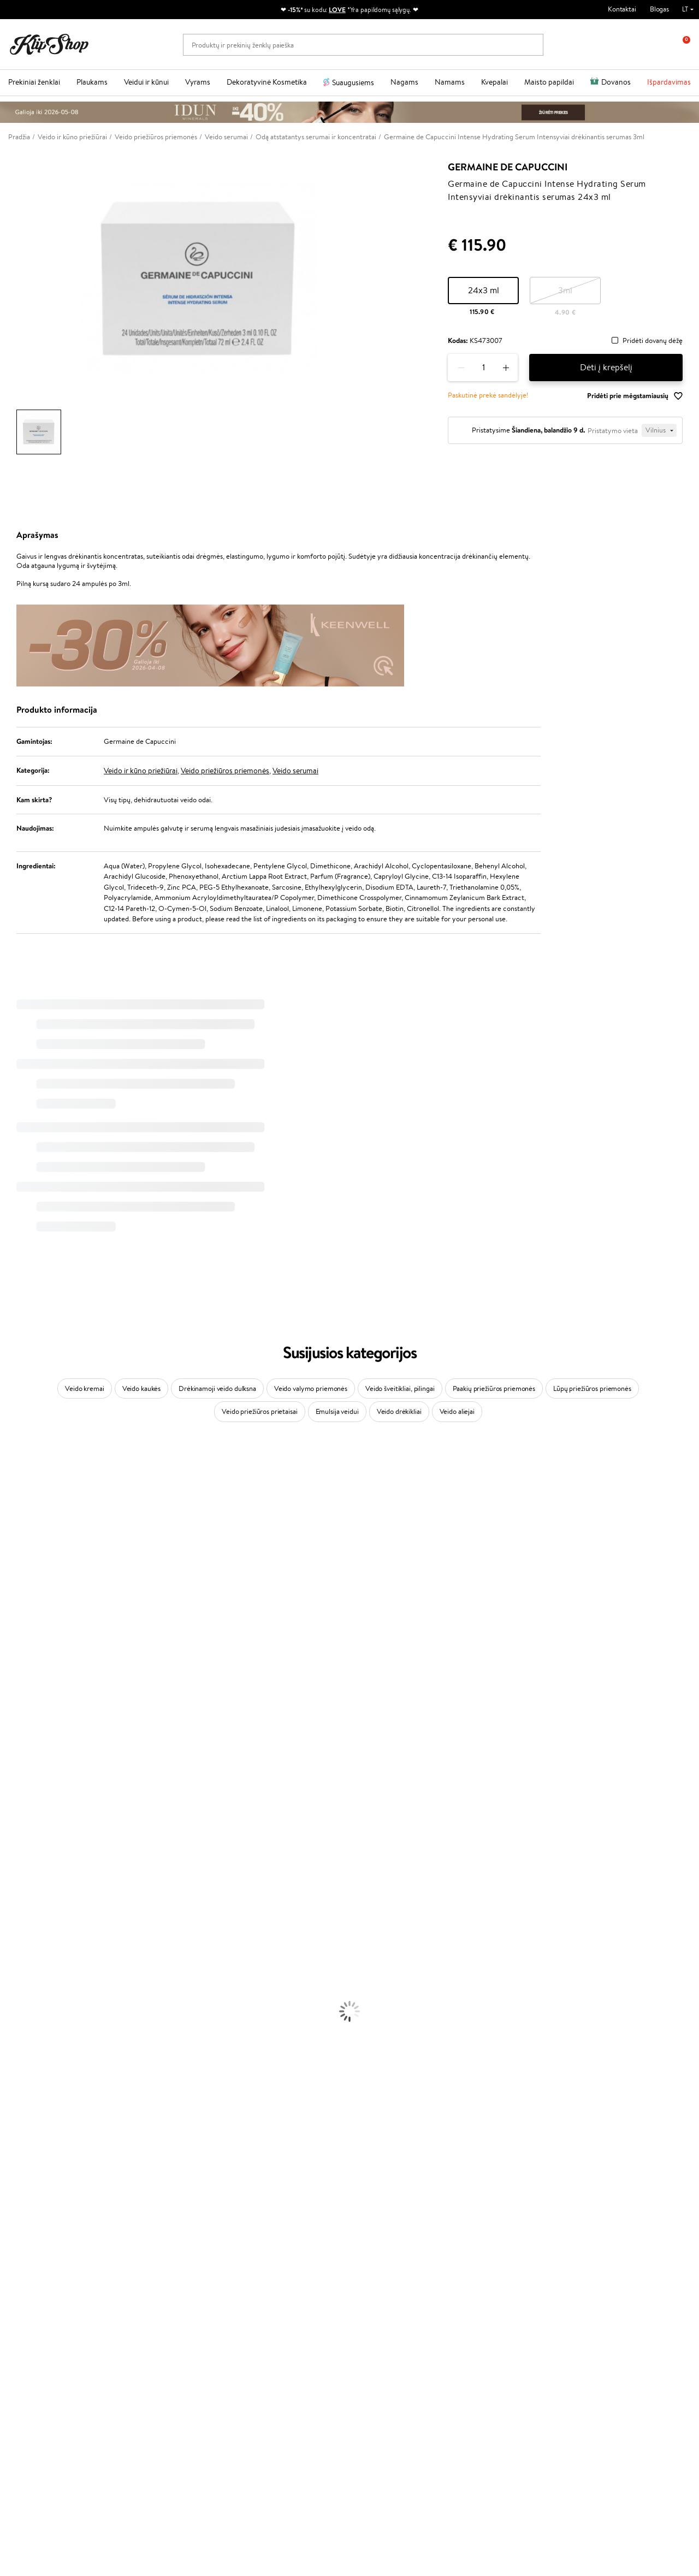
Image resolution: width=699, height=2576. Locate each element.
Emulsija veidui (337, 1411)
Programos (263, 2267)
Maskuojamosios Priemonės (41, 2090)
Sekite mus (25, 2486)
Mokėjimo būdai (154, 2299)
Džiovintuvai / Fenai (30, 1952)
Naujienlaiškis (556, 2267)
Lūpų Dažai (16, 2143)
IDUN (9, 1835)
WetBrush (15, 1526)
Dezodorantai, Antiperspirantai (46, 2037)
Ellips (7, 1664)
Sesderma (15, 1515)
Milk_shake (16, 1473)
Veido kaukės (141, 1388)
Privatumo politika (44, 2288)
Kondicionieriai (22, 1909)
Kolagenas (15, 2165)
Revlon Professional (30, 1728)
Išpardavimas (669, 82)
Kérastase (14, 1504)
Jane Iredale (18, 1537)
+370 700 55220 (34, 2428)
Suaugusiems (353, 82)
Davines (12, 1462)
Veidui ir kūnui (146, 82)
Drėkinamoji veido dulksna (217, 1388)
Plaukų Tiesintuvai (27, 1941)
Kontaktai (622, 9)
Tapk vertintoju (266, 2278)
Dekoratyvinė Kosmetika (267, 82)
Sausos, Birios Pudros (31, 2101)
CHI (6, 1781)
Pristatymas (148, 2309)
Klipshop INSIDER (43, 2309)
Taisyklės (29, 2278)
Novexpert (16, 1877)
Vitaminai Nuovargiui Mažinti (43, 2176)
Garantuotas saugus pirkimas (572, 2240)
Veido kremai (84, 1388)
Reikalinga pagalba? (37, 2418)
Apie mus (144, 2278)
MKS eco (13, 1750)
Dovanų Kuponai (155, 2320)
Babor (9, 1483)
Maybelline (16, 1558)
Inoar (8, 1494)
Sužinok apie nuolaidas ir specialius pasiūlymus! (587, 2283)
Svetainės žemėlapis (46, 2331)
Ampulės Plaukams (28, 1930)
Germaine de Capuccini (507, 167)
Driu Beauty (18, 1675)
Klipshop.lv (260, 2339)
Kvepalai (494, 82)
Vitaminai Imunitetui (31, 2218)
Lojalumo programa (273, 2299)
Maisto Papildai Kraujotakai (40, 2229)
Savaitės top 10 (266, 2288)
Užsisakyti (562, 2332)
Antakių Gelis (20, 2080)
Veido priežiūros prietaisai (260, 1411)
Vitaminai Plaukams (29, 2154)
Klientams (147, 2267)
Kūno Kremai (19, 1994)
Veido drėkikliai (399, 1411)
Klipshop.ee (261, 2361)
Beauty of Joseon (26, 1568)
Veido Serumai (22, 2005)
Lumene (12, 1867)
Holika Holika (20, 1792)
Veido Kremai (20, 1984)
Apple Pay (32, 2299)
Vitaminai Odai (22, 2186)
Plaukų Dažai (19, 1973)
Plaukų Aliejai (20, 1920)
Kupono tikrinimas (157, 2331)
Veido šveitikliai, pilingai (400, 1388)
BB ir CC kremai (24, 2112)
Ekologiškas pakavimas (391, 2240)
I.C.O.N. (12, 1547)
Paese (9, 1654)
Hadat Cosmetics (26, 1717)
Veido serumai (295, 770)
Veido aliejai (457, 1411)
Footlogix (14, 1771)
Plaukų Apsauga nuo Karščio (42, 1963)
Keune (10, 1632)
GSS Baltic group (272, 2329)
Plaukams (92, 82)
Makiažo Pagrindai (27, 2069)
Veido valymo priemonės (310, 1388)
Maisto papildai (549, 82)
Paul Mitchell (20, 1845)
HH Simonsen (21, 1803)
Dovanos (616, 82)
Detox (9, 2197)
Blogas (659, 9)
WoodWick (16, 1590)
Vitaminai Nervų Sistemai (38, 2207)
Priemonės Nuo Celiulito (37, 2027)
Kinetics (12, 1760)
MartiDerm (17, 1579)
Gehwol (11, 1643)
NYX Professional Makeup (39, 1622)
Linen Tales (16, 1601)
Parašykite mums (34, 2448)
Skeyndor (14, 1696)
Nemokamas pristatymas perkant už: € (78, 2240)
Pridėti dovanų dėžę (653, 341)
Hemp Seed (18, 1824)
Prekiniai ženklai (34, 82)
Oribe (9, 1739)
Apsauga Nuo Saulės (30, 2048)
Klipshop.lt (34, 2267)
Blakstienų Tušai (24, 2122)
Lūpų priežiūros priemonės (592, 1388)
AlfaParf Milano (24, 1814)
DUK (23, 2320)
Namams (450, 82)
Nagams (404, 82)
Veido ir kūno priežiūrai (140, 770)
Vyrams (197, 82)
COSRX (11, 1611)
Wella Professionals (29, 1686)
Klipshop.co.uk (266, 2350)
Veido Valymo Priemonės (38, 2016)
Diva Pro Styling (24, 1707)
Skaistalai (13, 2133)
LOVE (337, 9)
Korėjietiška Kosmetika (34, 2058)
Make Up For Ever (27, 1856)
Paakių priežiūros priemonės (494, 1388)
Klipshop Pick (264, 2309)
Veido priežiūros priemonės (225, 770)
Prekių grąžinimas (213, 2240)
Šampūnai (14, 1899)
